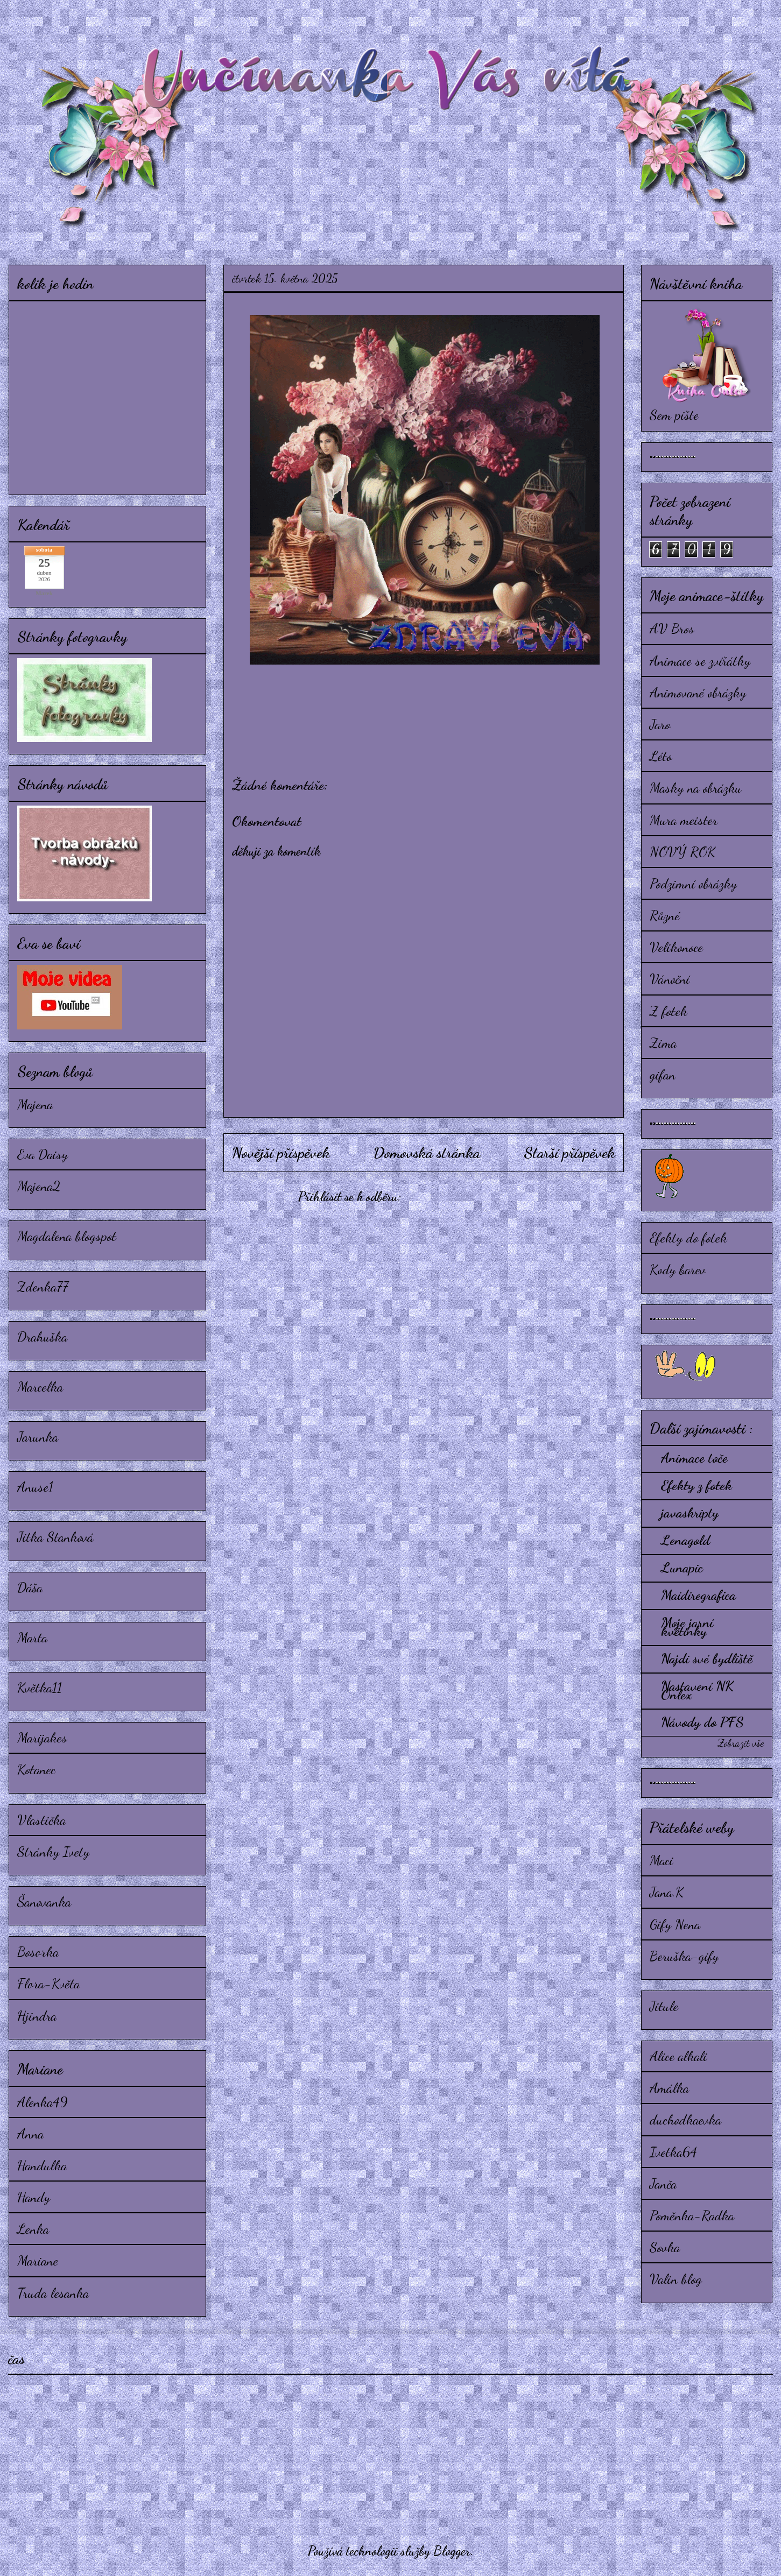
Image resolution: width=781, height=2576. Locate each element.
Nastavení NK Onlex (697, 1690)
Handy (33, 2197)
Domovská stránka (427, 1153)
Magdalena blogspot (66, 1235)
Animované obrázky (698, 692)
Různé (665, 915)
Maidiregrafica (698, 1594)
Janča (663, 2183)
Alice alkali (678, 2056)
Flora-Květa (48, 1983)
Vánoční (669, 978)
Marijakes (42, 1737)
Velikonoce (676, 946)
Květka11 (39, 1687)
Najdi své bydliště (706, 1658)
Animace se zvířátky (700, 660)
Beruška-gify (684, 1955)
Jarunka (37, 1436)
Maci (661, 1860)
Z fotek (668, 1011)
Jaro (660, 724)
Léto (661, 755)
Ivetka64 (673, 2151)
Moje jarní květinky (687, 1626)
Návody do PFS (702, 1721)
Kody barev (678, 1269)
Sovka (665, 2247)
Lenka (33, 2228)
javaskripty (690, 1512)
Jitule (664, 2006)
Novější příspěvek (281, 1153)
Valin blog (676, 2278)
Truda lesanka (53, 2292)
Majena (35, 1104)
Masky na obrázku (696, 787)
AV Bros (672, 628)
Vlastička (41, 1819)
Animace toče (694, 1457)
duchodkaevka (685, 2119)
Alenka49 (42, 2101)
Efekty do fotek (688, 1237)
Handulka (42, 2165)
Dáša (30, 1587)
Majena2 (38, 1185)
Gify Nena (675, 1924)
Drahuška (42, 1336)
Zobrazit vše (740, 1743)
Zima (663, 1042)
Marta (32, 1637)
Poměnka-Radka (692, 2215)
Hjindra (37, 2015)
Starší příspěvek (569, 1153)
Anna (30, 2133)
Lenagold (685, 1540)
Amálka (669, 2087)
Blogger (451, 2551)
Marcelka (40, 1386)
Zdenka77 (42, 1286)
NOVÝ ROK (682, 851)
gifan (663, 1074)
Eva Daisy (42, 1154)
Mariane (37, 2260)
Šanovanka (44, 1901)
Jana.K (667, 1891)
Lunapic (682, 1567)
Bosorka (38, 1951)
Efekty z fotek (696, 1485)
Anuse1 (35, 1486)
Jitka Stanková (55, 1536)
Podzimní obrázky (693, 883)
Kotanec (36, 1769)
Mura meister (683, 819)
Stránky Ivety (53, 1851)
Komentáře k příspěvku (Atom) (477, 1196)
